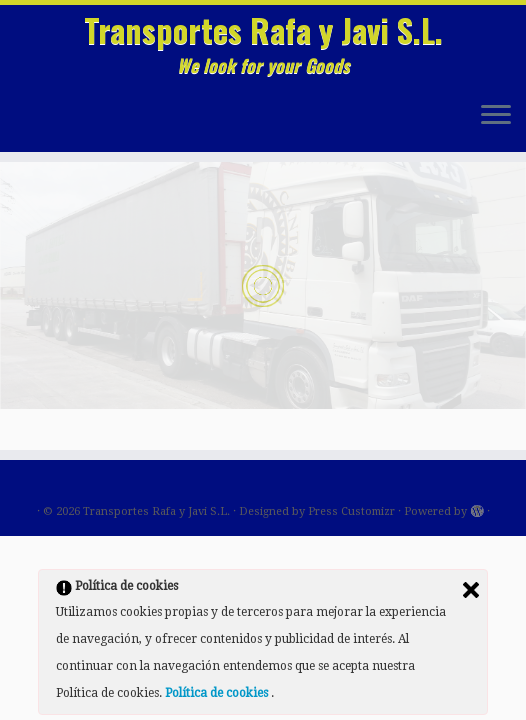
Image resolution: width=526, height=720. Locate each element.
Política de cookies (218, 693)
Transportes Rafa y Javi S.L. (263, 30)
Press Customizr (351, 511)
